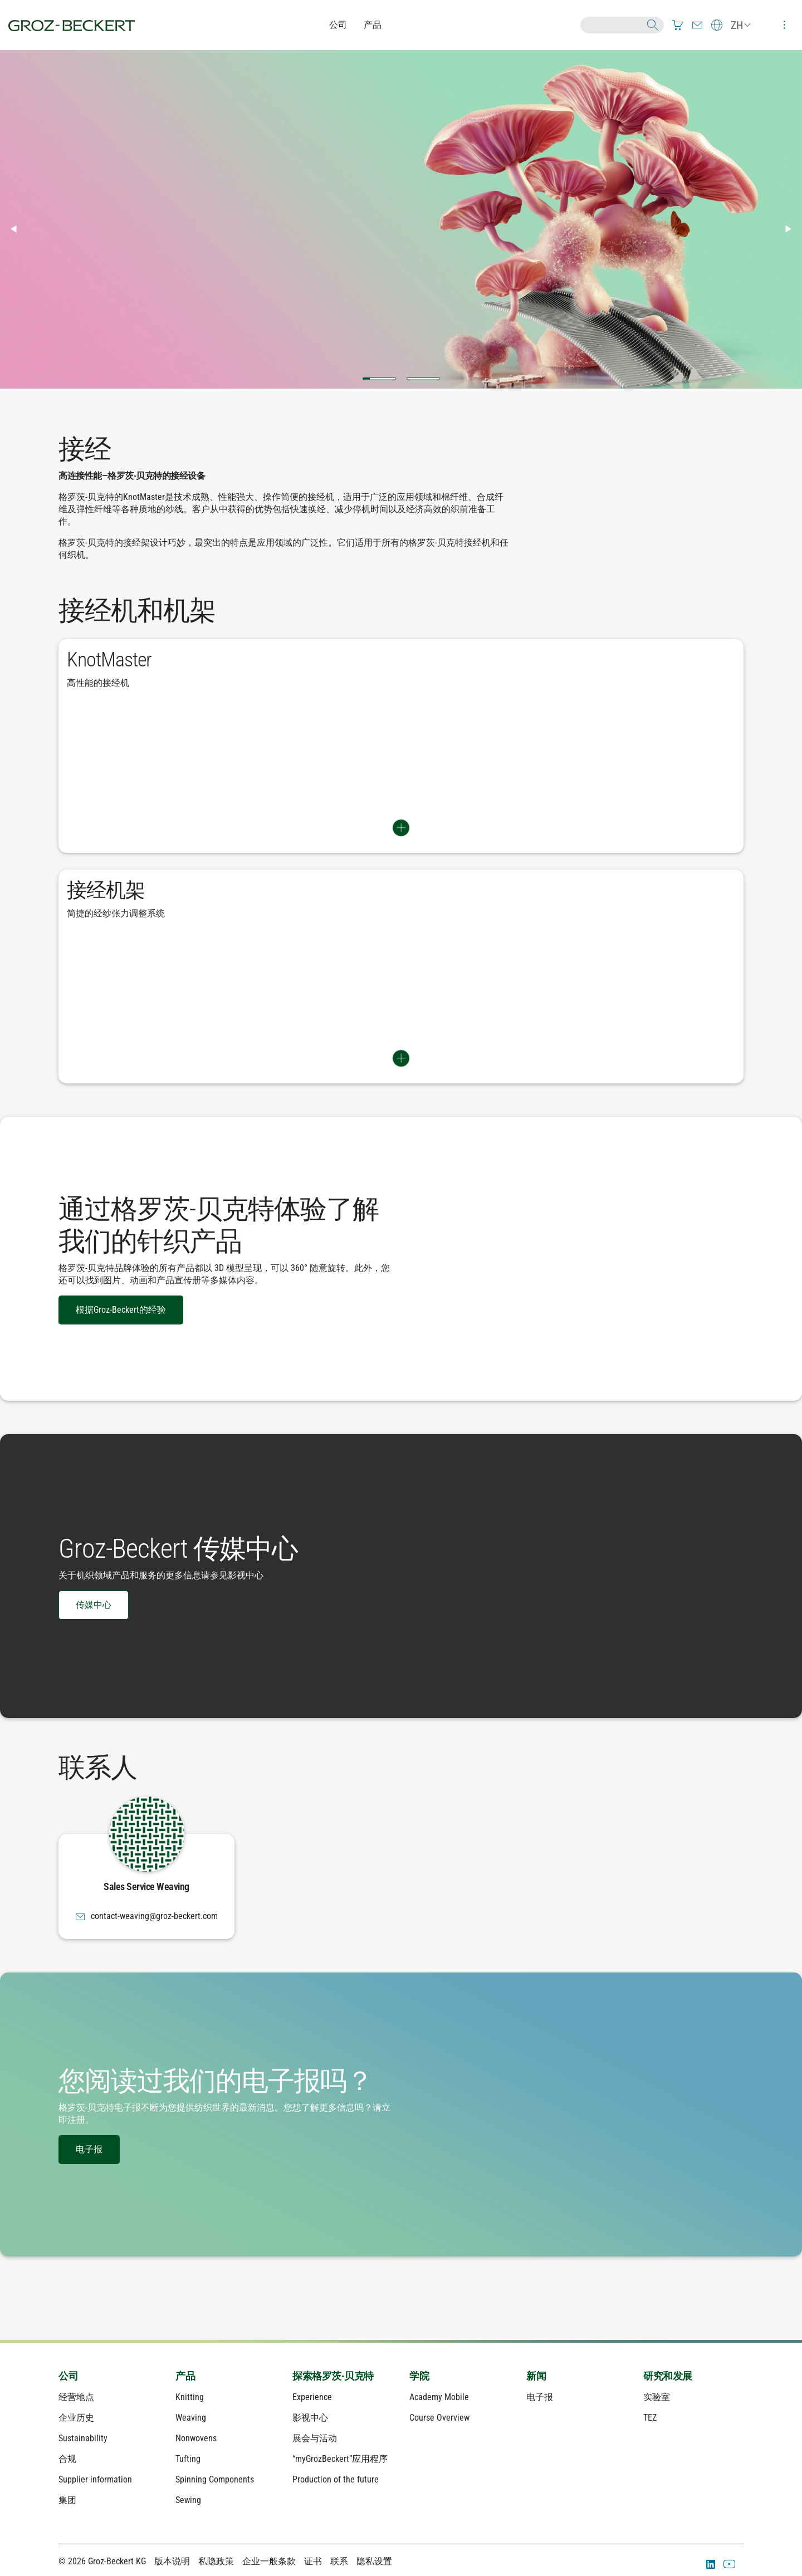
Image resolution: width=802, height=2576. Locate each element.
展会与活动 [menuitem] (314, 2438)
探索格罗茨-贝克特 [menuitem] (333, 2376)
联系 (339, 2561)
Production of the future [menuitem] (335, 2479)
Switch (401, 828)
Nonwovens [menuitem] (196, 2438)
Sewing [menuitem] (188, 2500)
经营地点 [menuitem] (76, 2397)
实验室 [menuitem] (656, 2397)
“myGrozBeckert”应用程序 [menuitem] (340, 2459)
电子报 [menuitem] (539, 2397)
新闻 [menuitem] (536, 2376)
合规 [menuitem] (67, 2459)
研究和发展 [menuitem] (667, 2376)
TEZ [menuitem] (650, 2417)
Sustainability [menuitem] (82, 2438)
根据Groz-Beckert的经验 (121, 1309)
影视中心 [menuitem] (310, 2417)
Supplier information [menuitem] (95, 2479)
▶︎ (793, 229)
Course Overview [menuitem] (439, 2417)
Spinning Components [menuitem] (214, 2479)
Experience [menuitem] (312, 2397)
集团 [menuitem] (67, 2500)
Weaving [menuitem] (190, 2417)
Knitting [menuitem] (189, 2397)
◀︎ (18, 229)
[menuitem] (677, 25)
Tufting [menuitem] (187, 2459)
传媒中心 (93, 1604)
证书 (313, 2561)
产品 (373, 24)
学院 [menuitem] (419, 2376)
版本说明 (172, 2561)
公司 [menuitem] (68, 2376)
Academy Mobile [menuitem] (439, 2397)
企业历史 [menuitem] (76, 2417)
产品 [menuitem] (185, 2376)
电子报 (89, 2149)
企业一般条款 (269, 2561)
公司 (338, 24)
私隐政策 (216, 2561)
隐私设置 (374, 2561)
